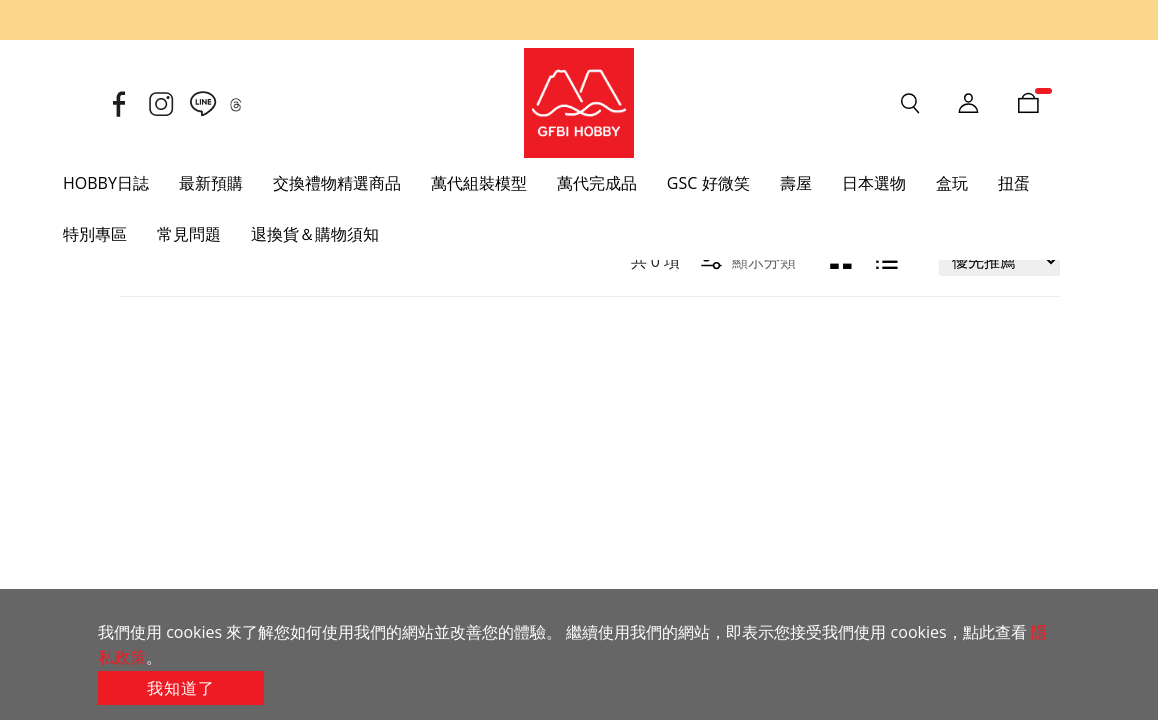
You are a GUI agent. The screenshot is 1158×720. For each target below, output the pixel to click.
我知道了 (181, 688)
